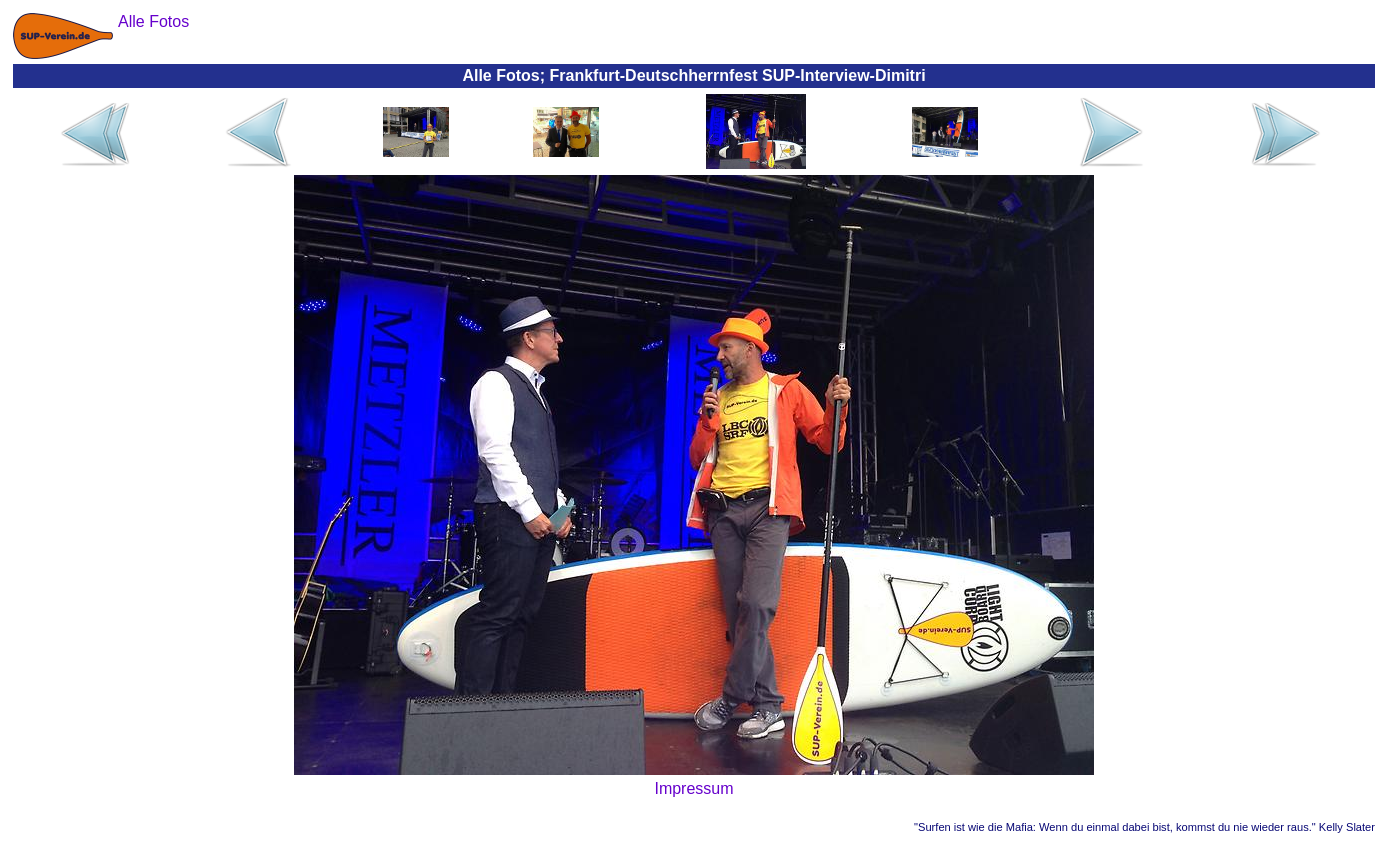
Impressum (693, 788)
